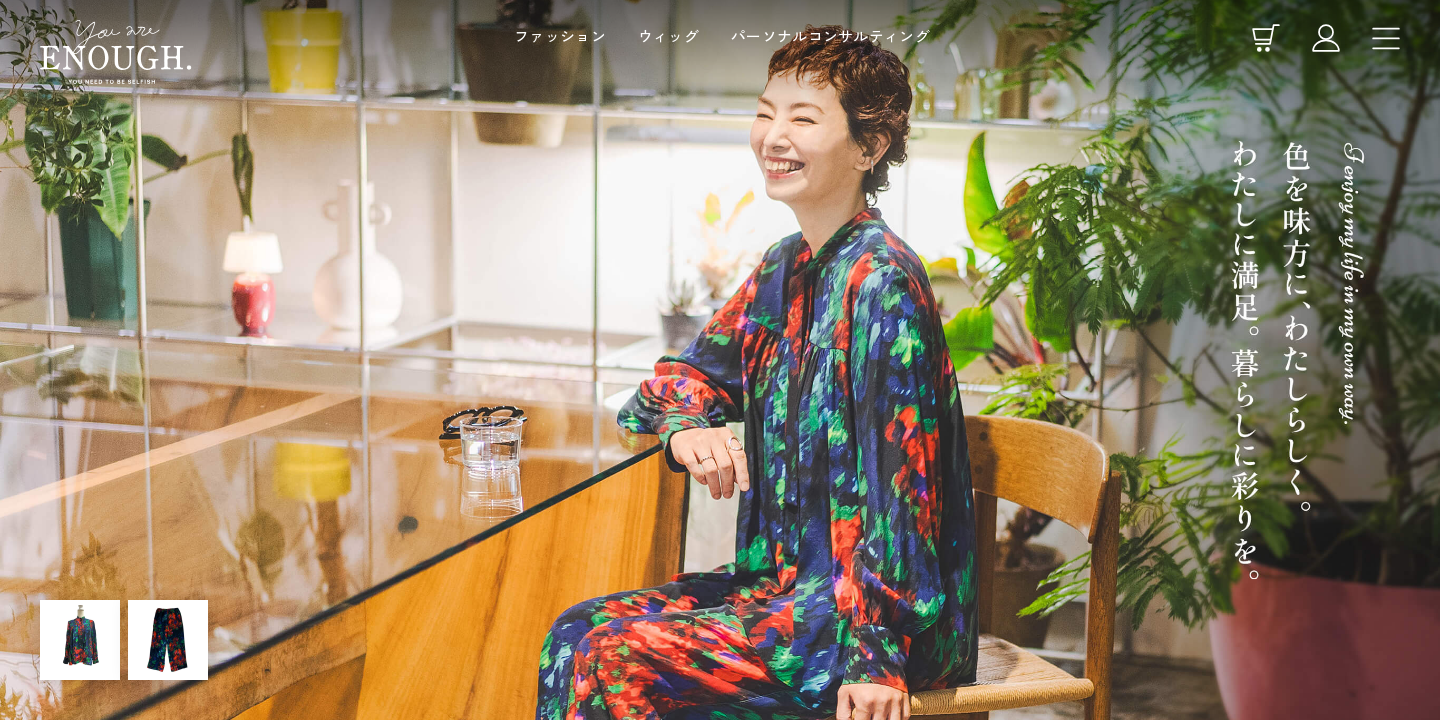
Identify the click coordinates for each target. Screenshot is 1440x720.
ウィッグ (668, 35)
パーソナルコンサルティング (830, 35)
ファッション (560, 35)
